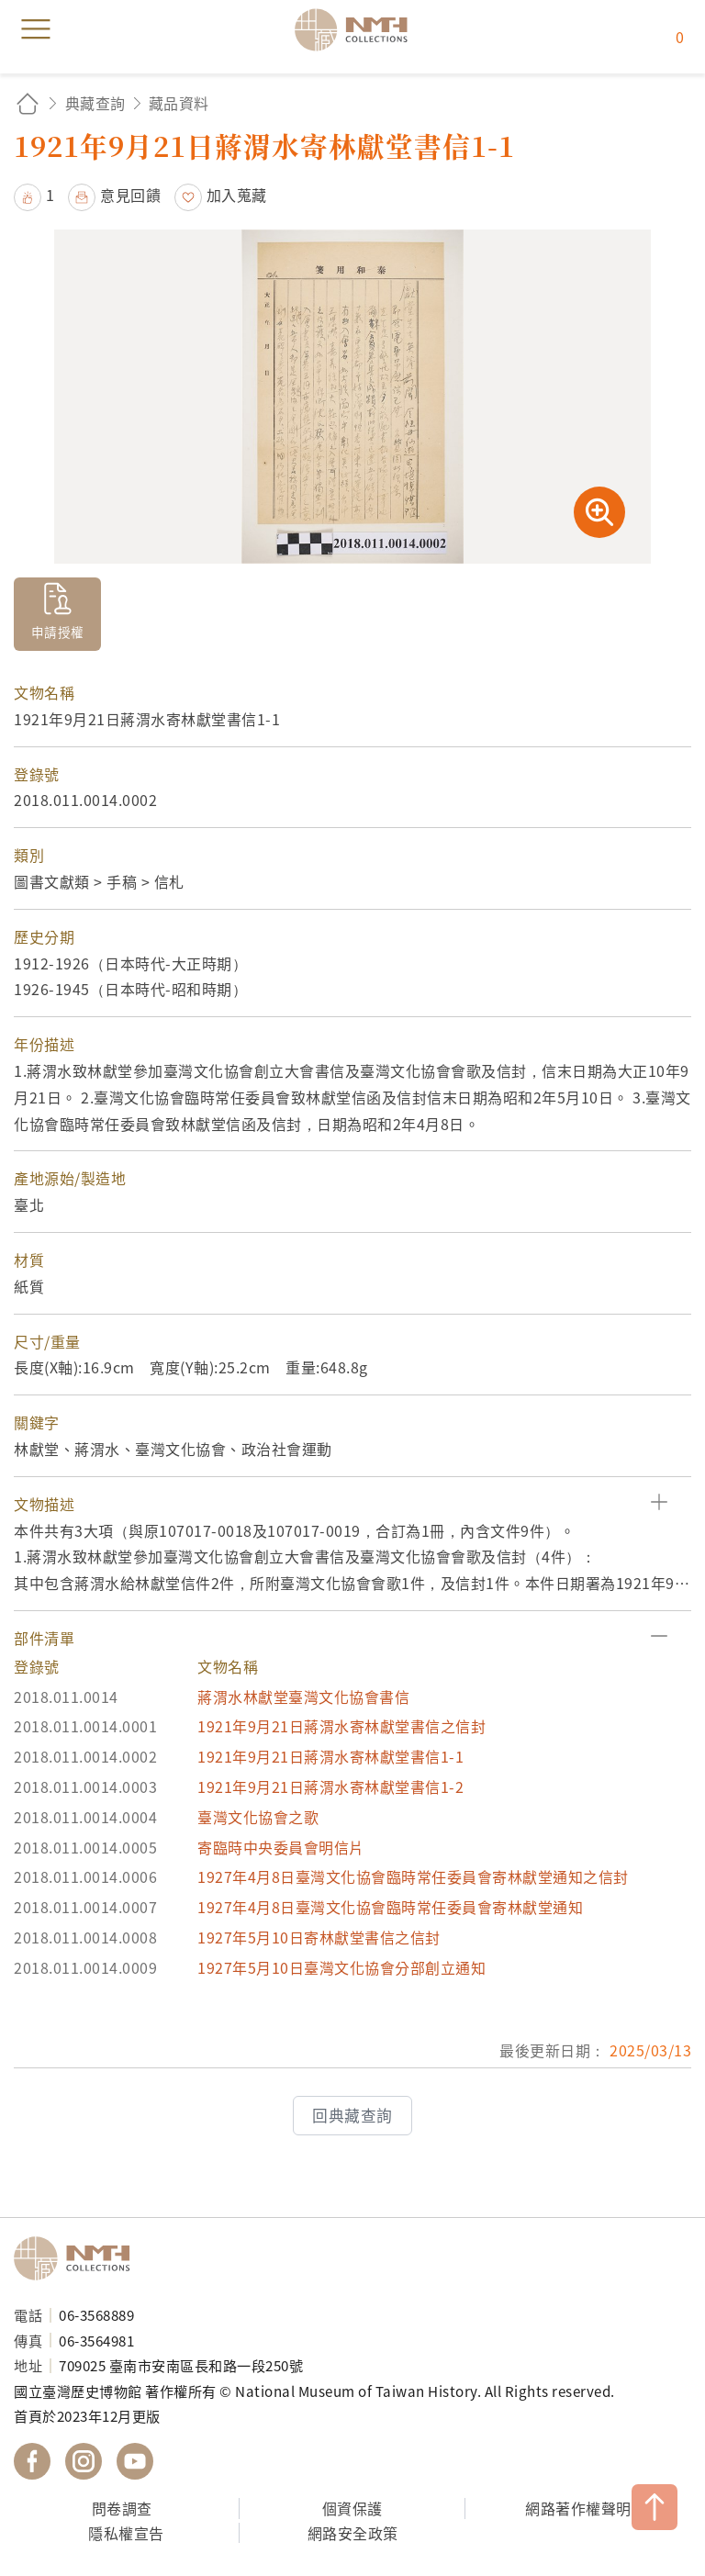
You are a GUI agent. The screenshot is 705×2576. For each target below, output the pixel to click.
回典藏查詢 (352, 2115)
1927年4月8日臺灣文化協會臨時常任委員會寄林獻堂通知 (390, 1907)
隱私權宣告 (126, 2533)
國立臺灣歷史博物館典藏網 (357, 29)
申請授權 (57, 631)
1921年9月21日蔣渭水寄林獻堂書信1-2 (330, 1786)
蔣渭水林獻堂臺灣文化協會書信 (303, 1697)
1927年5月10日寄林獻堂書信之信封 (319, 1937)
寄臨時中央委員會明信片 (280, 1847)
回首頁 (27, 103)
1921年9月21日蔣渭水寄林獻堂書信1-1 (330, 1756)
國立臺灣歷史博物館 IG (83, 2461)
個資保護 (352, 2508)
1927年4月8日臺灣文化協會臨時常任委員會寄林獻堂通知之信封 (413, 1876)
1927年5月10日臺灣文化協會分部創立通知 (341, 1967)
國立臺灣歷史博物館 (78, 2258)
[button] (352, 1504)
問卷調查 (122, 2508)
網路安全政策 (353, 2533)
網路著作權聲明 (578, 2508)
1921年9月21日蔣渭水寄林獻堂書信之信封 (341, 1726)
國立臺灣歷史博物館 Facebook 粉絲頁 (32, 2461)
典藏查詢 (95, 103)
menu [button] (36, 29)
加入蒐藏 (237, 195)
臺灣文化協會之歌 (258, 1817)
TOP (654, 2507)
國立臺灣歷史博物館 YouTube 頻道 (135, 2461)
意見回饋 (130, 195)
